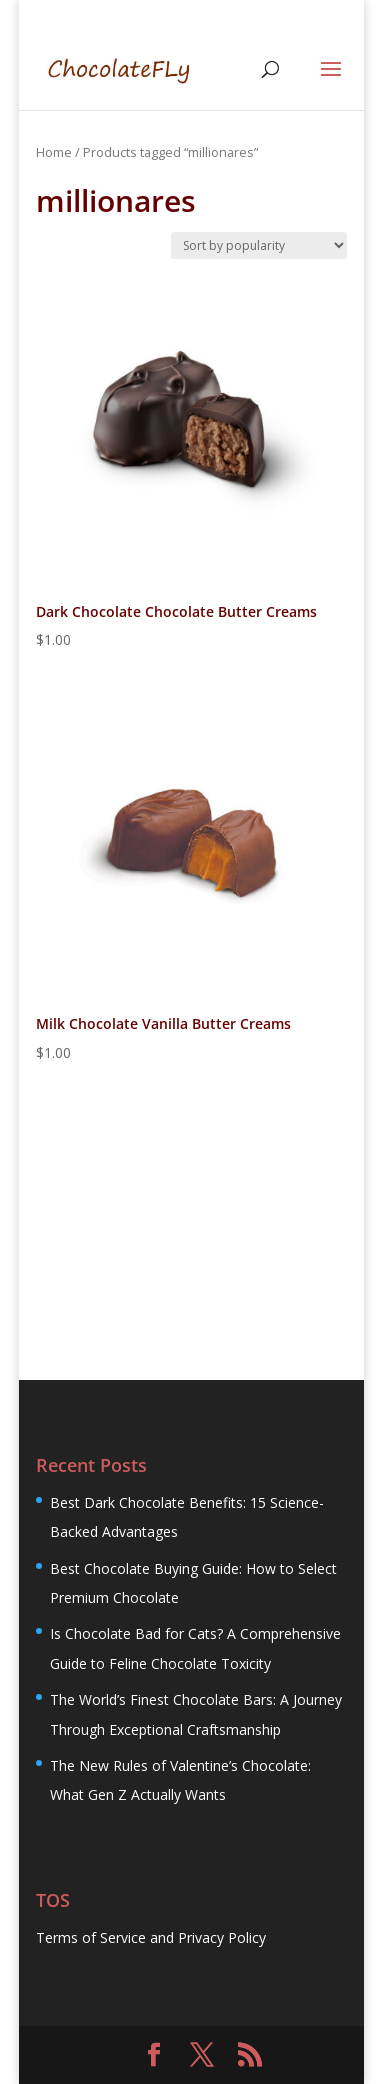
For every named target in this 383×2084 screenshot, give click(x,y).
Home (54, 152)
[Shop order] (259, 245)
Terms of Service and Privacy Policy (151, 1937)
